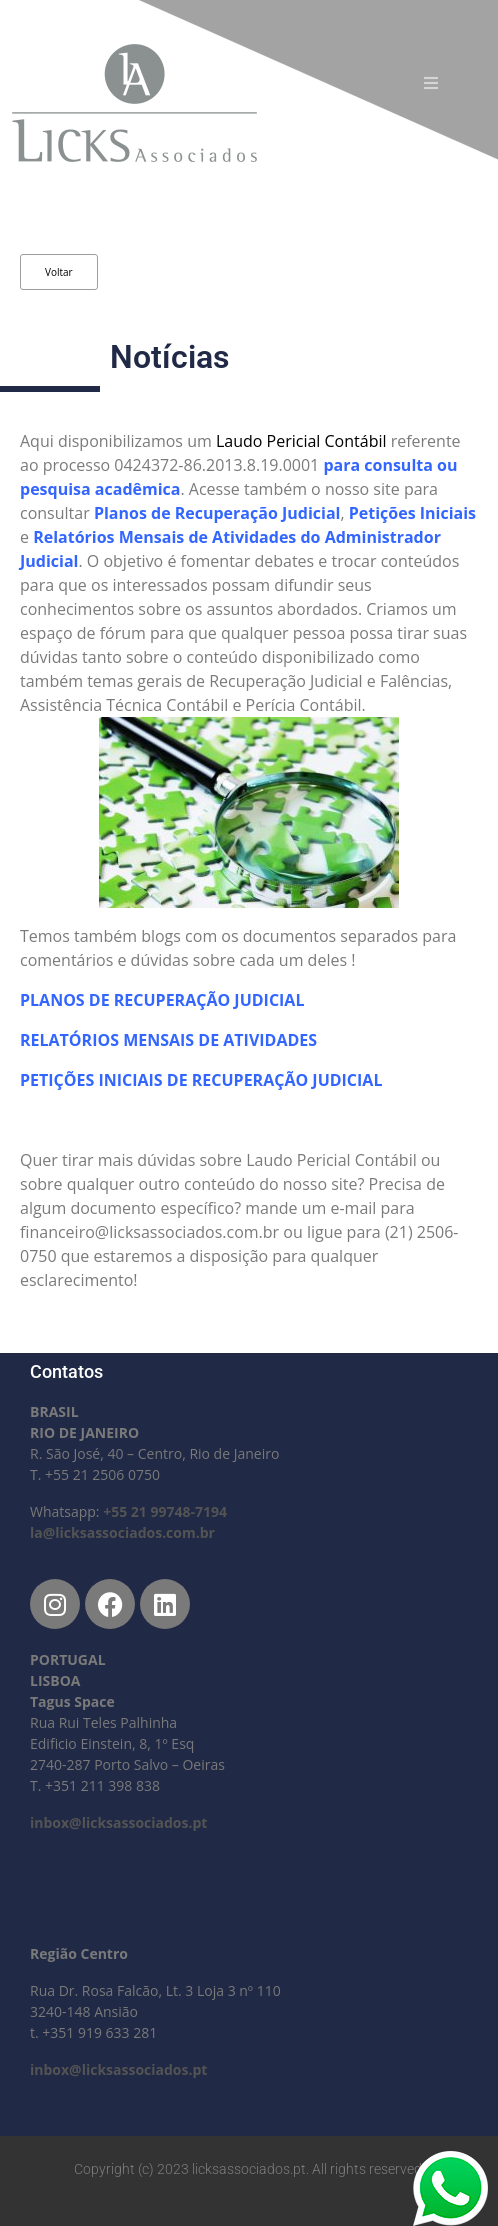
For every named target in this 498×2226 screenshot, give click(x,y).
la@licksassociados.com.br (122, 1532)
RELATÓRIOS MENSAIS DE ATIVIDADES (170, 1040)
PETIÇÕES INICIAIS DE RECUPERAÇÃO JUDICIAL (203, 1080)
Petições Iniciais (412, 513)
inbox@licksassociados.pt (118, 1822)
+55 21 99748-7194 (165, 1511)
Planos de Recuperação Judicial (217, 513)
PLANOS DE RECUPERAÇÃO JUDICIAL (162, 1000)
